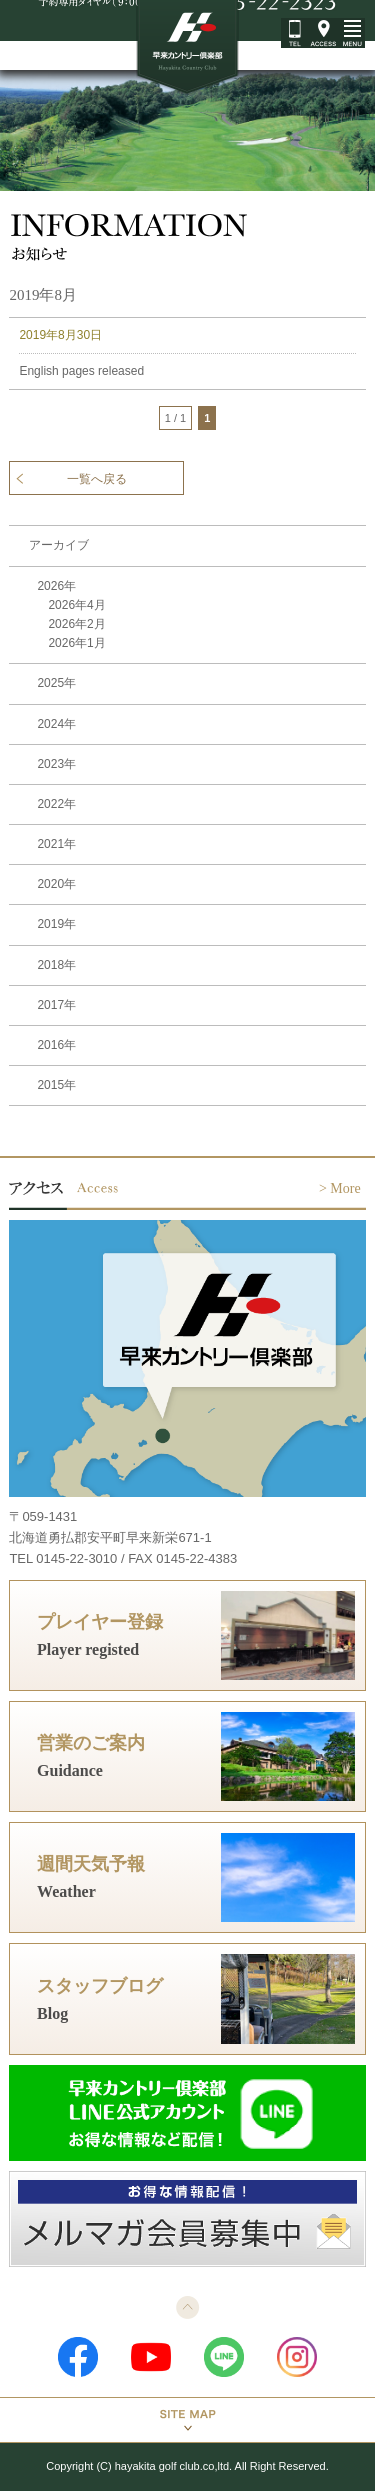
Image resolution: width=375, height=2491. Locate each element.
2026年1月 (76, 643)
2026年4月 (76, 605)
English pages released (81, 371)
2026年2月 (76, 624)
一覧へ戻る (97, 479)
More (345, 1188)
